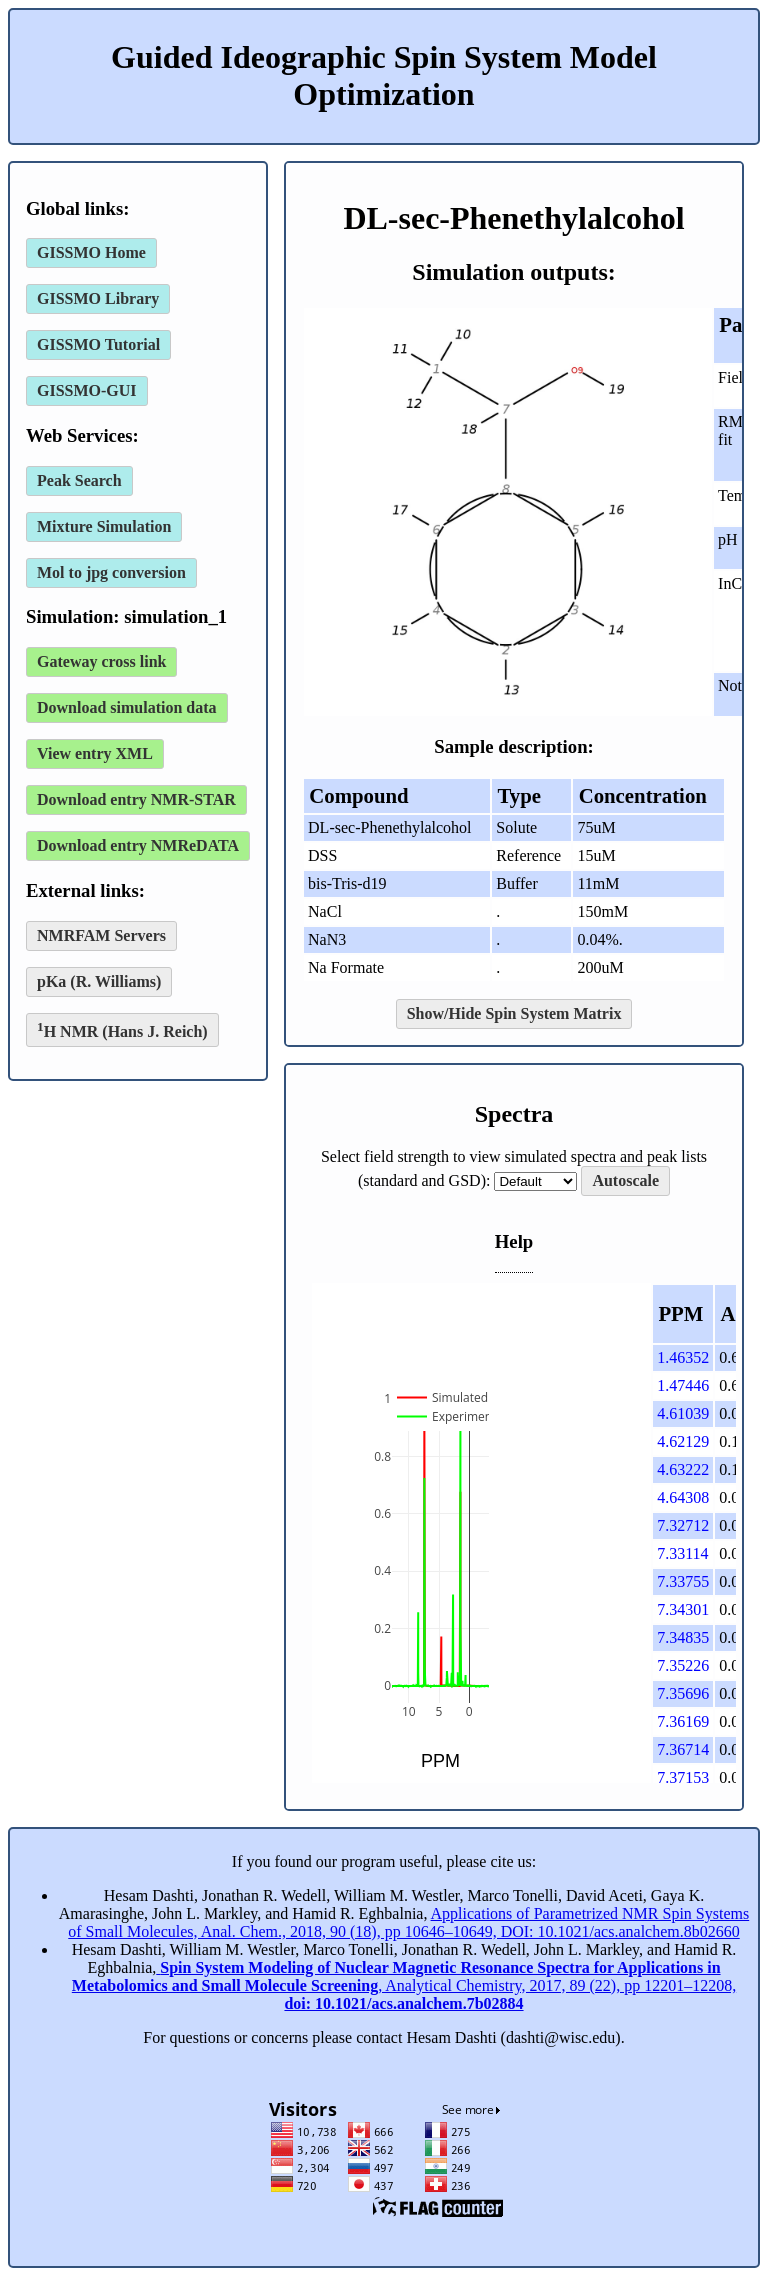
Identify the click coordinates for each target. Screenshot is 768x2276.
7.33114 (682, 1553)
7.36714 (683, 1749)
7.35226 (683, 1665)
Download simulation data (127, 707)
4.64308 (683, 1497)
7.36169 (683, 1721)
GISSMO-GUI (87, 390)
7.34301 (683, 1609)
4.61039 (683, 1413)
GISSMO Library (98, 298)
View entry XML (95, 753)
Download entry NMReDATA (138, 845)
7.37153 (683, 1777)
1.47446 (683, 1385)
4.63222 (683, 1469)
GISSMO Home (91, 252)
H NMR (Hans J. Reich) (122, 1029)
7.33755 (683, 1581)
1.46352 (683, 1357)
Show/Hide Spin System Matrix (514, 1013)
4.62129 (683, 1441)
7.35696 (683, 1693)
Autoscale (625, 1180)
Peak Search (79, 480)
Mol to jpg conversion (111, 572)
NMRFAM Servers (101, 935)
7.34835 (683, 1637)
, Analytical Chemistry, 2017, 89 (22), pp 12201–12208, (404, 1985)
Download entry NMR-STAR (136, 799)
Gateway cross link (101, 661)
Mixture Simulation (104, 526)
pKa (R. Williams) (99, 981)
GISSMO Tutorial (98, 344)
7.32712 (683, 1525)
